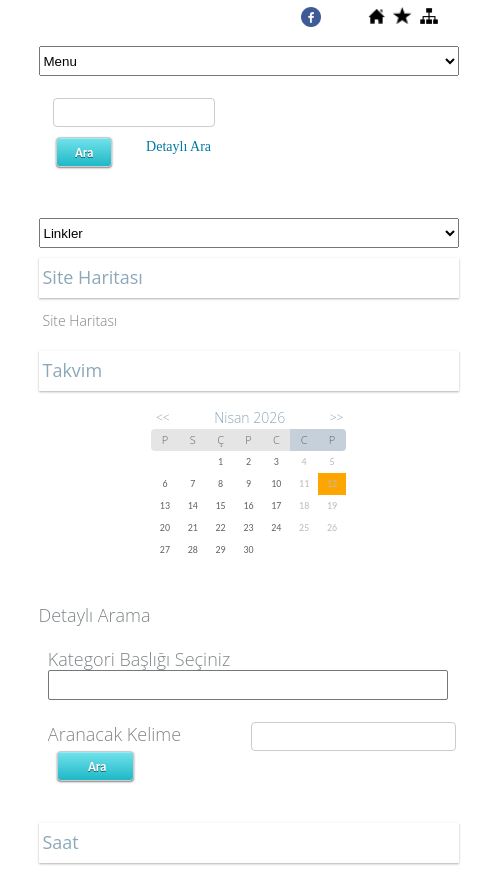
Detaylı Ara (178, 146)
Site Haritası (80, 320)
